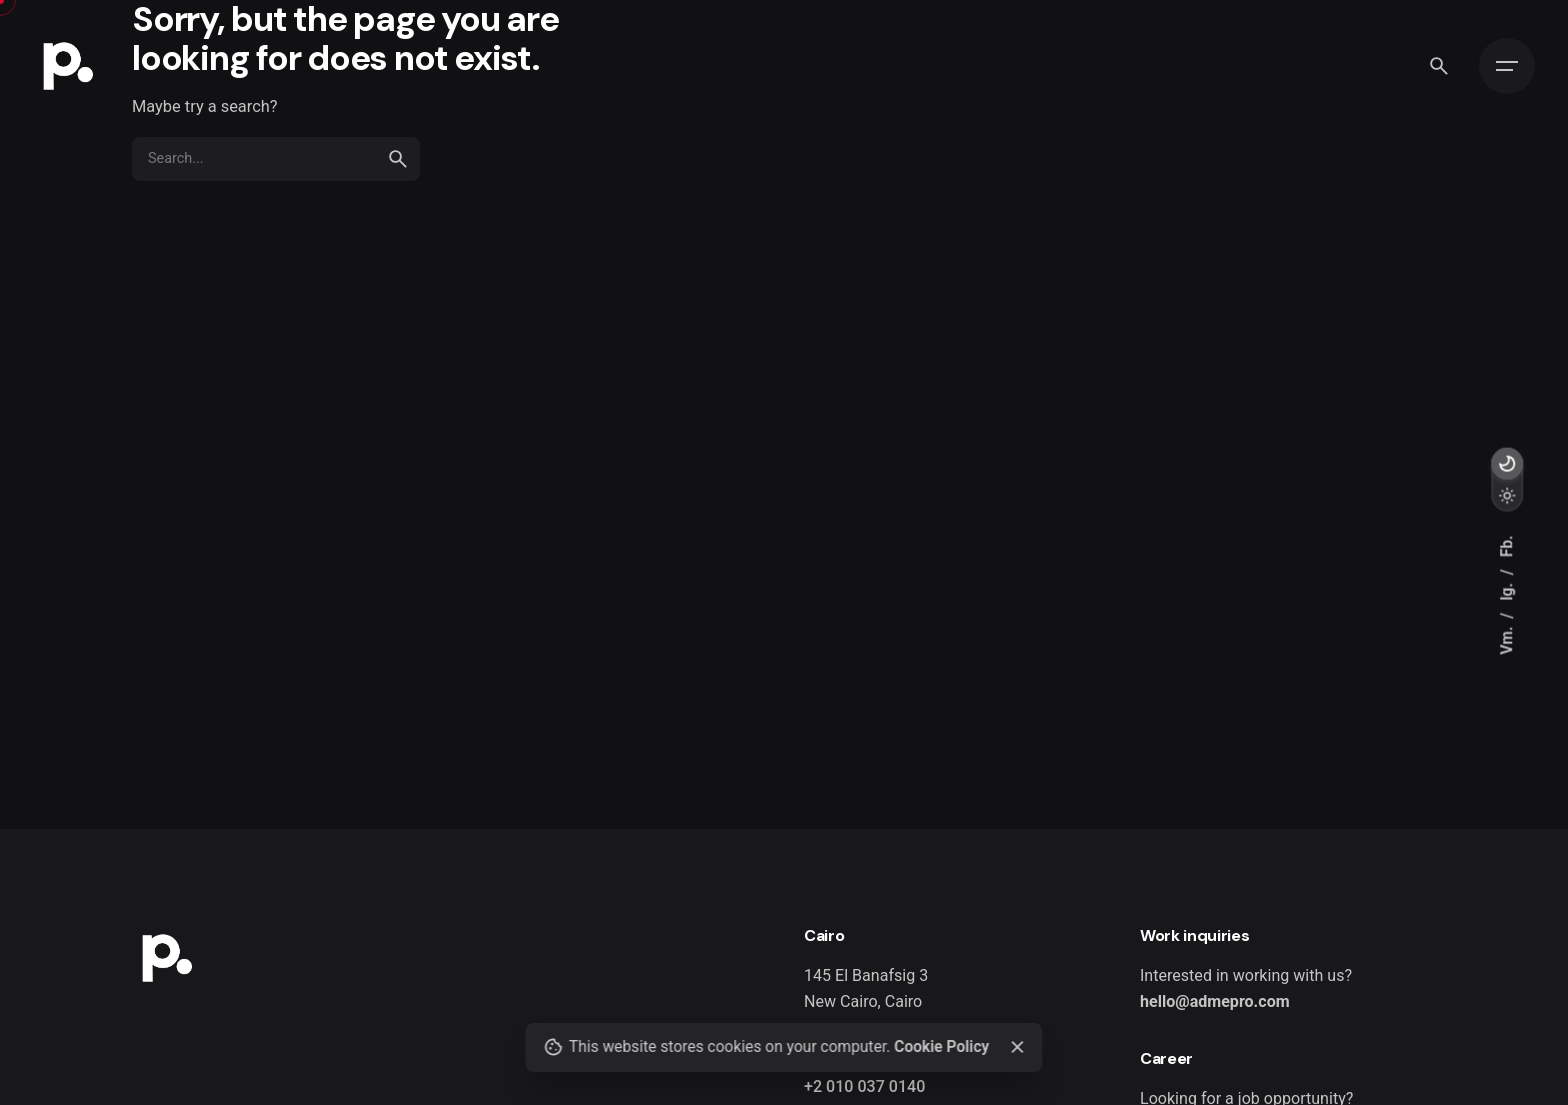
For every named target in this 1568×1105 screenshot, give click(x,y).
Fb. (1507, 546)
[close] (1017, 1047)
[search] (398, 159)
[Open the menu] (1507, 66)
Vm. (1507, 638)
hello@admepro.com (1215, 1001)
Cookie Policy (941, 1047)
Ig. (1507, 590)
